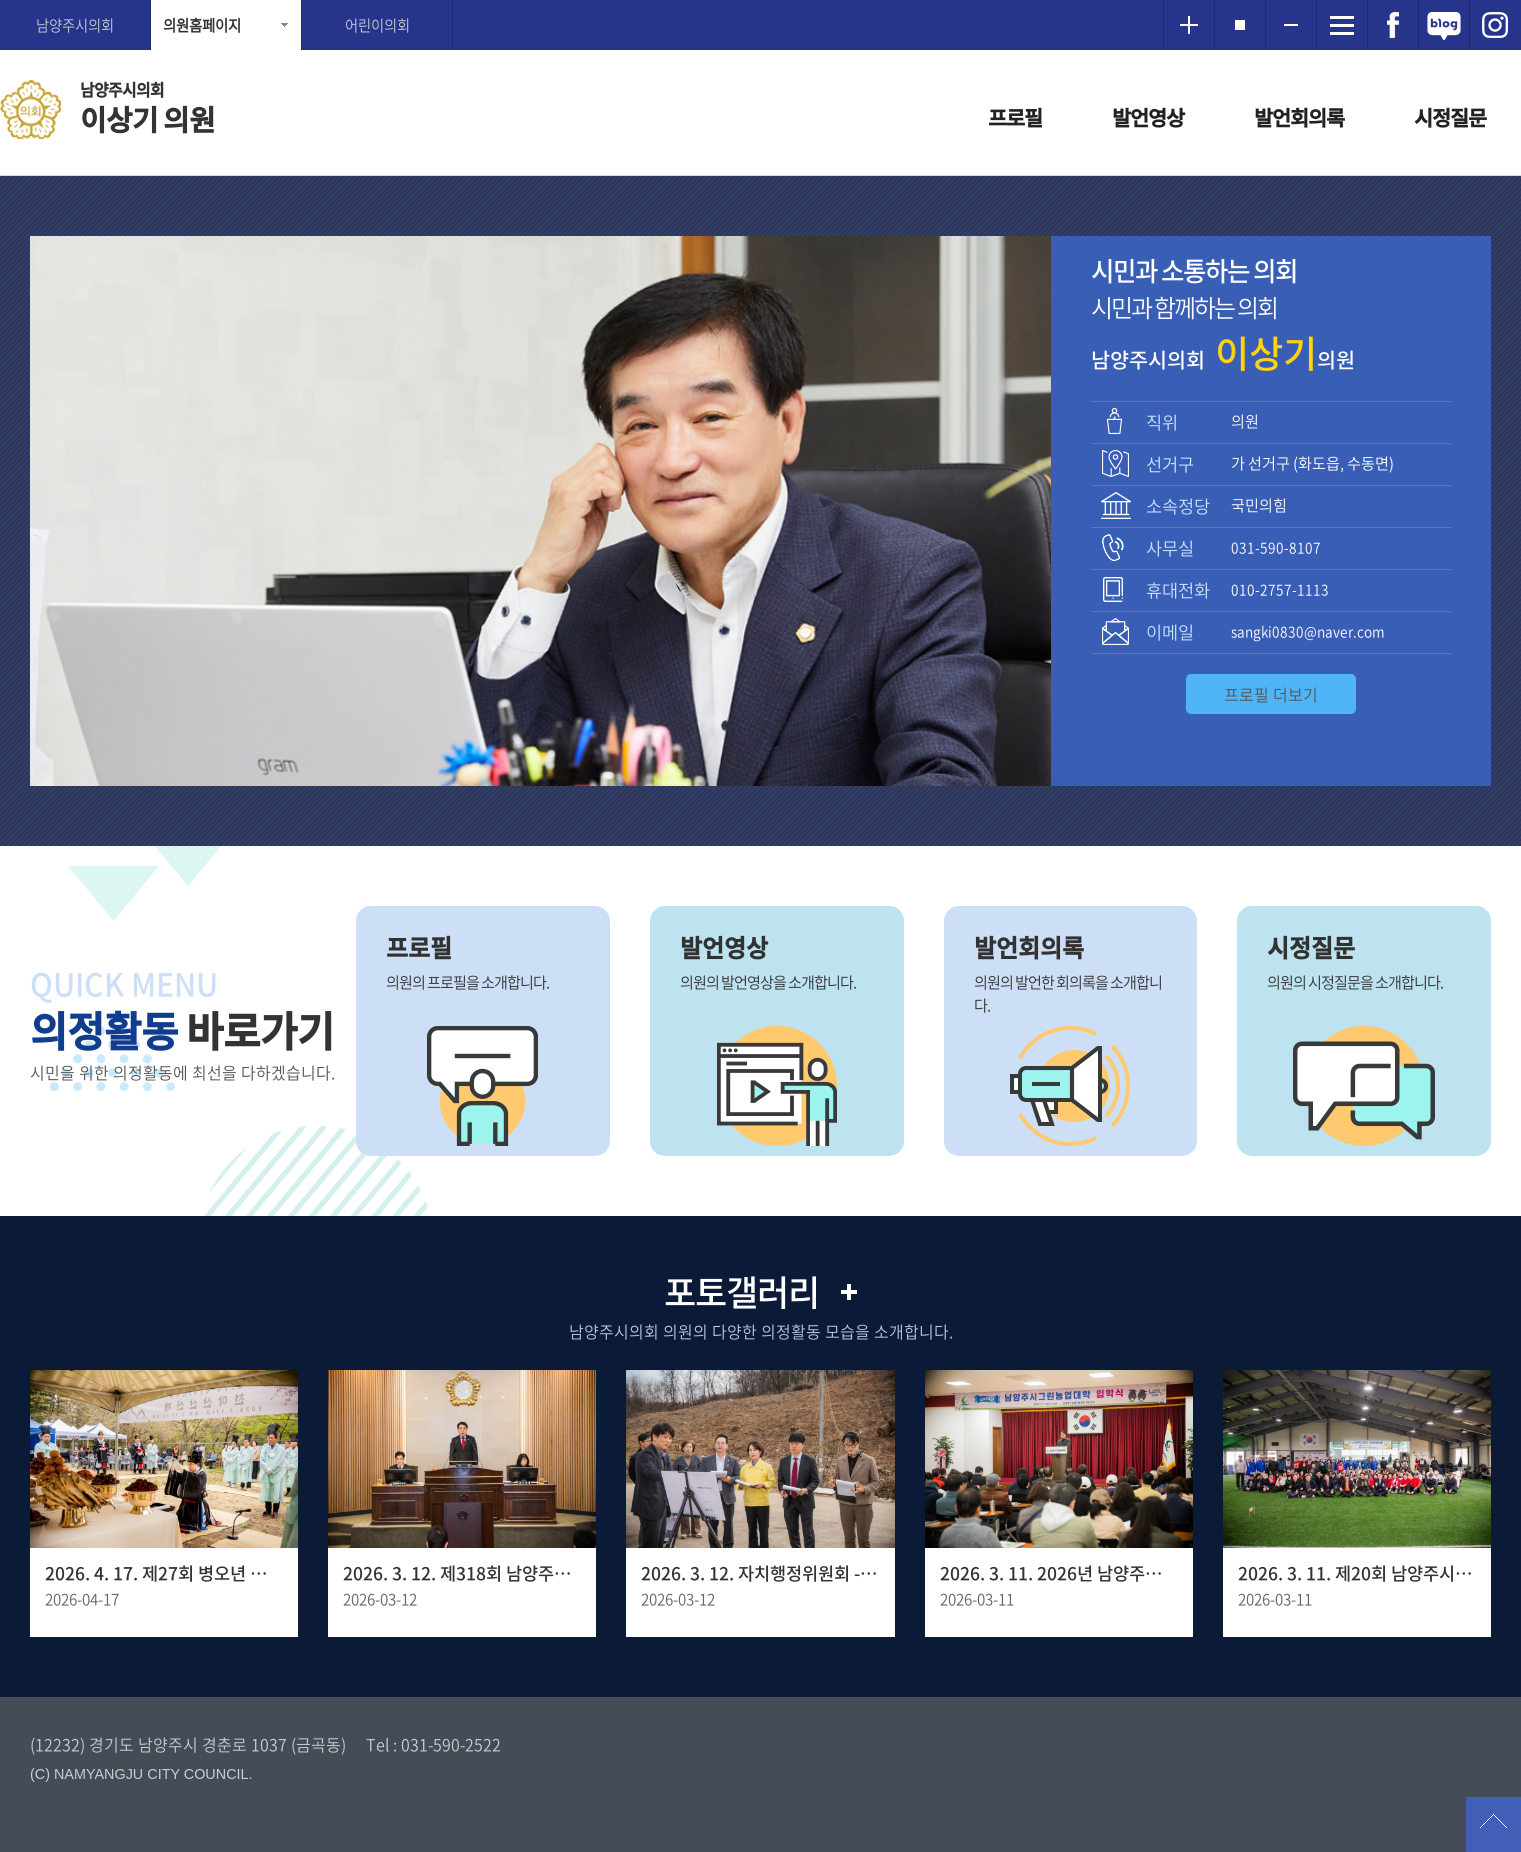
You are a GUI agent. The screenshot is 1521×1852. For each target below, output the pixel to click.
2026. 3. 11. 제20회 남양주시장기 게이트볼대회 (1357, 1573)
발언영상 (1148, 117)
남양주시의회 (75, 25)
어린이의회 (377, 25)
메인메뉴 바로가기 (761, 1)
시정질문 (1450, 117)
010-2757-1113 (1280, 589)
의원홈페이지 (202, 25)
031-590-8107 (1276, 547)
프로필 (1015, 117)
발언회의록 (1299, 117)
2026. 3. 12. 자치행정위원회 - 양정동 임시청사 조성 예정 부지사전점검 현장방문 (760, 1573)
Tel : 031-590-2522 (433, 1744)
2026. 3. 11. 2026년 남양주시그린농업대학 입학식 (1059, 1573)
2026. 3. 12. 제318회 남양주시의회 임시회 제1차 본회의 (462, 1573)
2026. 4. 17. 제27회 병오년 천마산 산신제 (164, 1573)
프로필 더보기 (1271, 694)
